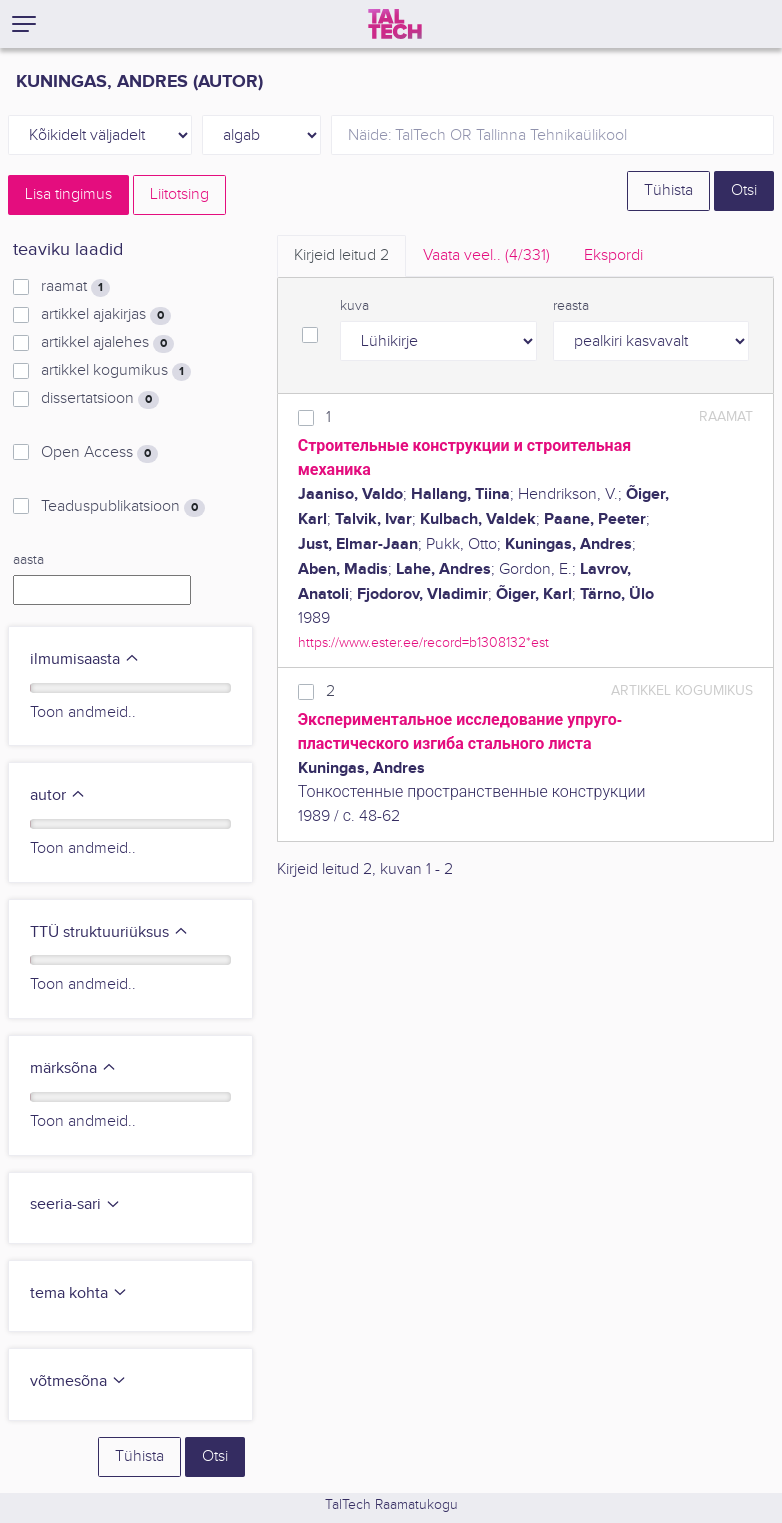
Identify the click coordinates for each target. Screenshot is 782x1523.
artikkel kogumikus (116, 371)
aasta (28, 560)
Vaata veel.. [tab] (486, 255)
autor (58, 795)
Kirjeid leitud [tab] (341, 255)
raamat (75, 287)
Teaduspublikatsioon (123, 507)
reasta (571, 306)
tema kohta (79, 1293)
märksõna (73, 1068)
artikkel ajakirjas (106, 315)
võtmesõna (78, 1381)
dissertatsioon (100, 399)
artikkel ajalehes (107, 343)
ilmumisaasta (85, 659)
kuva (354, 306)
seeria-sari (75, 1204)
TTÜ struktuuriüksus (109, 932)
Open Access (99, 453)
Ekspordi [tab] (613, 255)
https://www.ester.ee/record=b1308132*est (423, 642)
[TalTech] (395, 24)
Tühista (668, 190)
